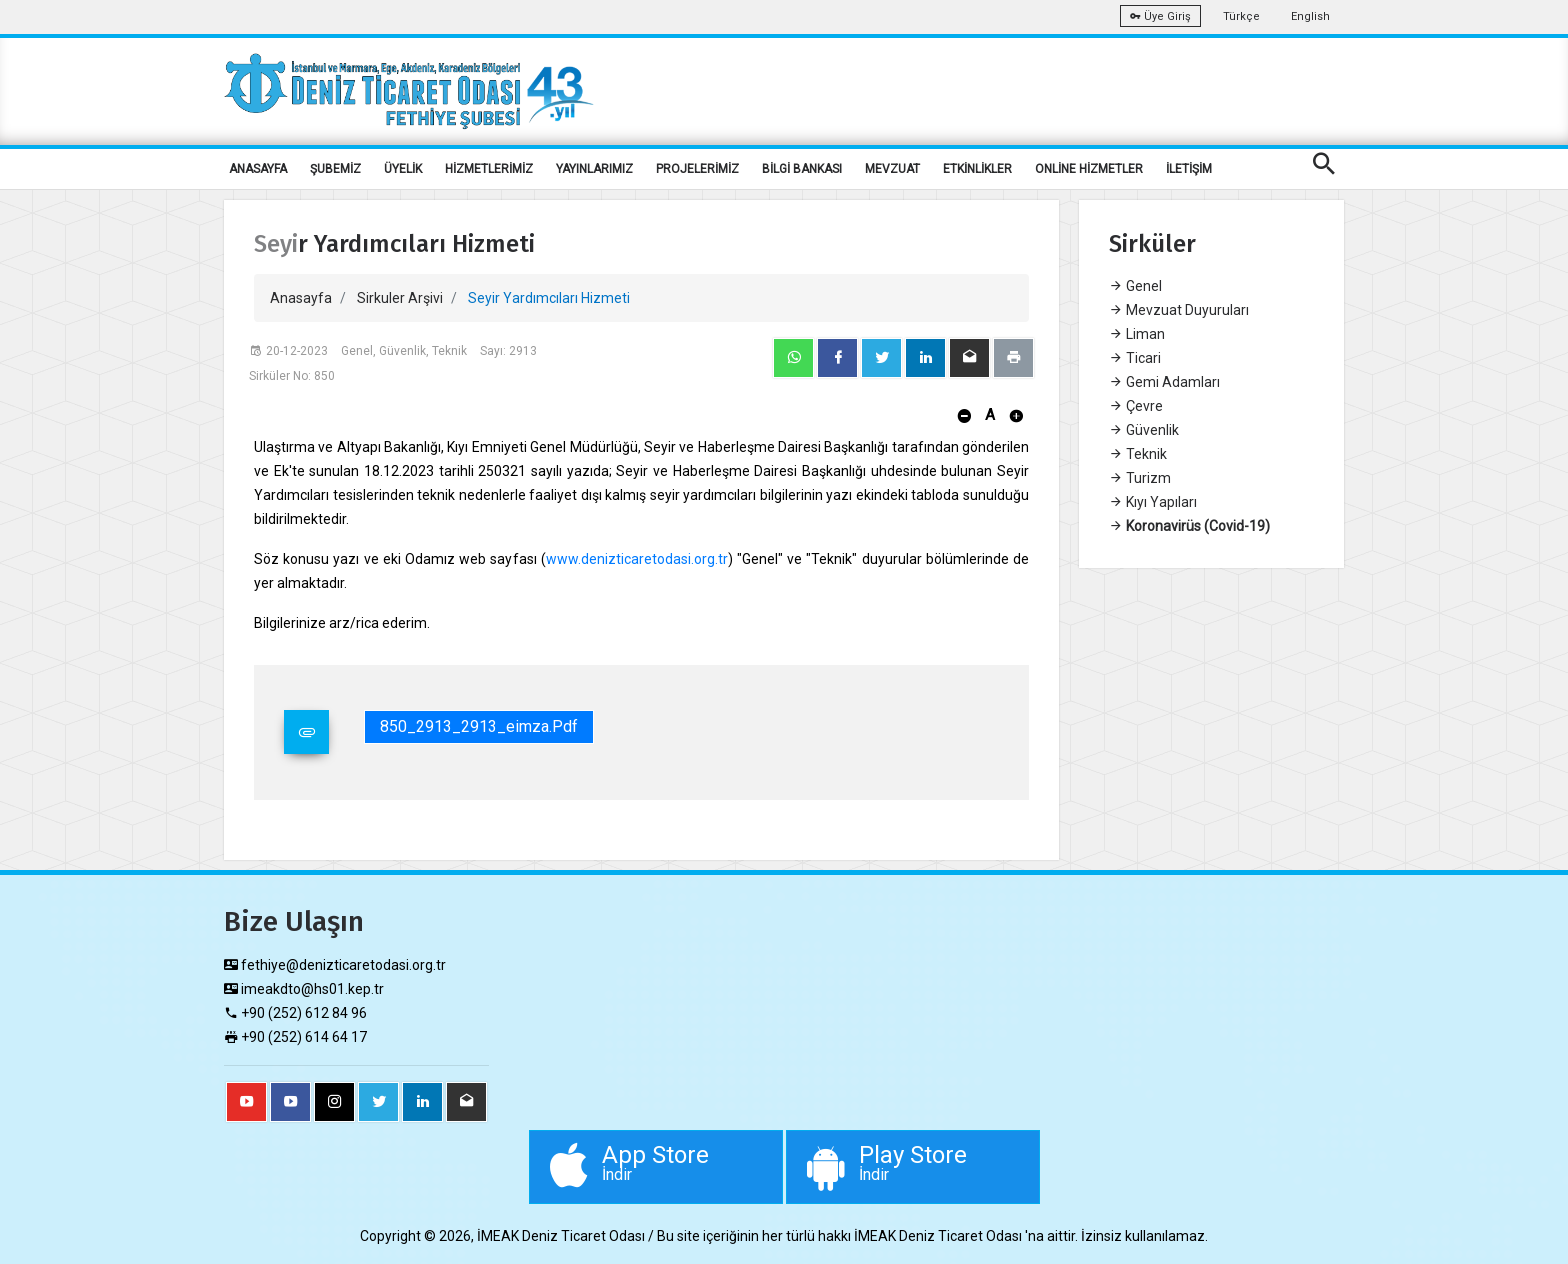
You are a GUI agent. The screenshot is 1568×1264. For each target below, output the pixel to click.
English (1310, 16)
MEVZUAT (892, 169)
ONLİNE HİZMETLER (1089, 169)
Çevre (1136, 406)
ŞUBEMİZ (335, 169)
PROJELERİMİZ (697, 169)
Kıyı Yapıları (1153, 502)
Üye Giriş (1160, 16)
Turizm (1140, 478)
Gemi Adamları (1164, 382)
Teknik (1138, 454)
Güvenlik (1144, 430)
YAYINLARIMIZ (594, 169)
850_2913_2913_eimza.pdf (479, 726)
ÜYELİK (403, 169)
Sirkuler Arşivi (400, 298)
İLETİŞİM (1189, 169)
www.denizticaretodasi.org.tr (637, 559)
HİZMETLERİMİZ (489, 169)
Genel (1135, 286)
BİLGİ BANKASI (802, 169)
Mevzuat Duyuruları (1179, 310)
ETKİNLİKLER (977, 169)
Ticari (1135, 358)
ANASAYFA (258, 169)
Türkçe (1241, 16)
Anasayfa (301, 298)
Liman (1137, 334)
